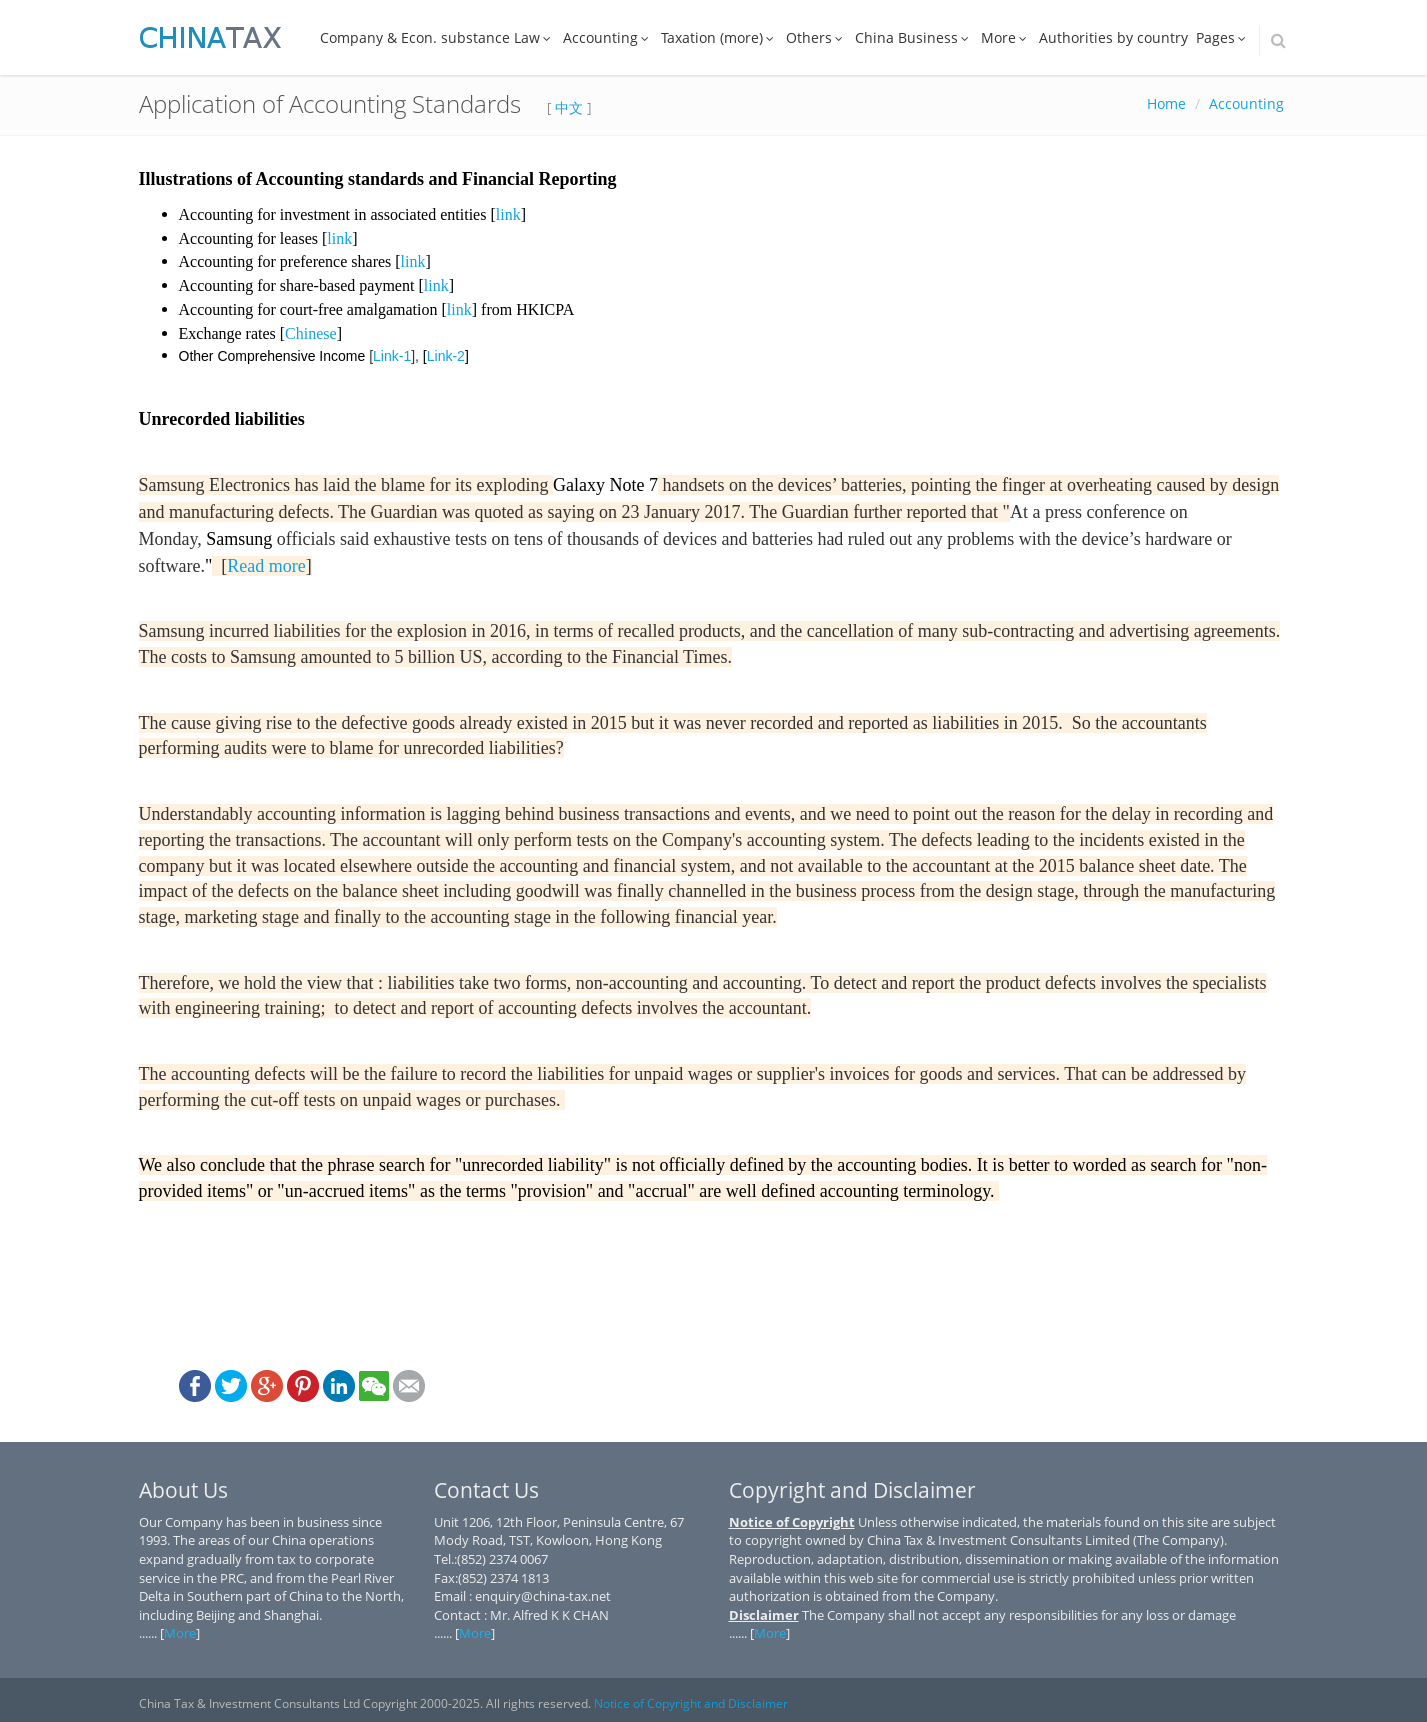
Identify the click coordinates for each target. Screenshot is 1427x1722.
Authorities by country (1113, 37)
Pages (1223, 37)
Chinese (311, 333)
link (508, 214)
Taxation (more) (719, 37)
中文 (569, 107)
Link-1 (392, 356)
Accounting (608, 37)
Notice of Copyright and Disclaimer (691, 1703)
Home (1166, 103)
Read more (266, 566)
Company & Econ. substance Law (437, 37)
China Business (914, 37)
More (1006, 37)
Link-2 (446, 356)
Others (816, 37)
